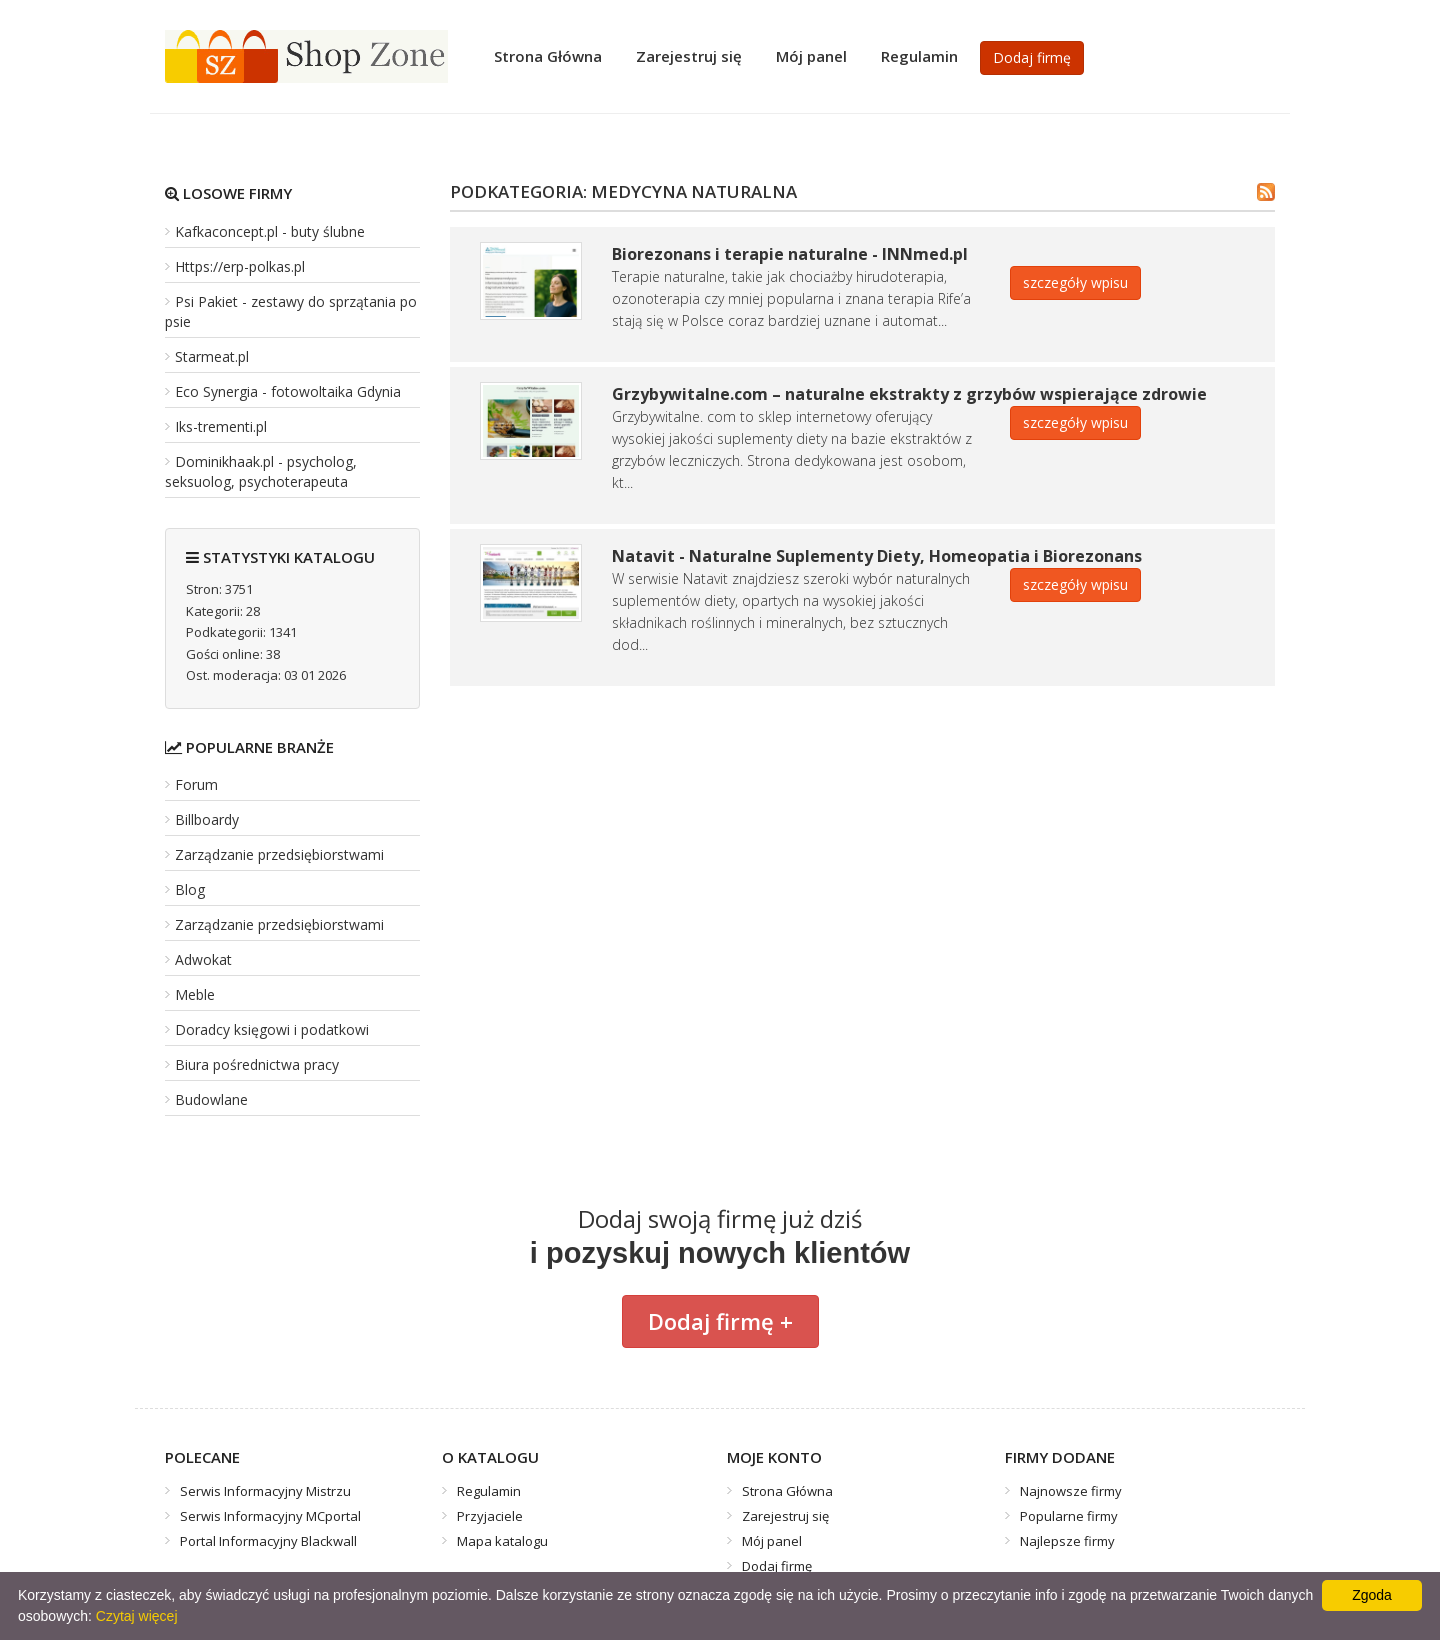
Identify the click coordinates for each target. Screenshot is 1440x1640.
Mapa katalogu (502, 1541)
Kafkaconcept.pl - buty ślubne (270, 231)
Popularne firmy (1069, 1516)
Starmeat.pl (212, 356)
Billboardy (207, 819)
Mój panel (811, 56)
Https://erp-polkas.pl (240, 266)
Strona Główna (548, 56)
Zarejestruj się (689, 56)
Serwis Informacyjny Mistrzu (265, 1491)
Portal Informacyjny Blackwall (268, 1541)
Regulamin (919, 56)
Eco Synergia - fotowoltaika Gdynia (288, 391)
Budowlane (211, 1099)
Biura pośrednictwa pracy (257, 1064)
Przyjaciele (490, 1516)
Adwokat (203, 959)
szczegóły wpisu (1075, 282)
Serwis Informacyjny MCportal (270, 1516)
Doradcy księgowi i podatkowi (272, 1029)
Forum (196, 784)
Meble (195, 994)
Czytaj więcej (137, 1616)
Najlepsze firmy (1067, 1541)
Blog (190, 889)
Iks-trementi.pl (221, 426)
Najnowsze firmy (1071, 1491)
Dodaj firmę (1032, 57)
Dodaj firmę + (720, 1321)
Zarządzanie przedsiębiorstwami (279, 854)
